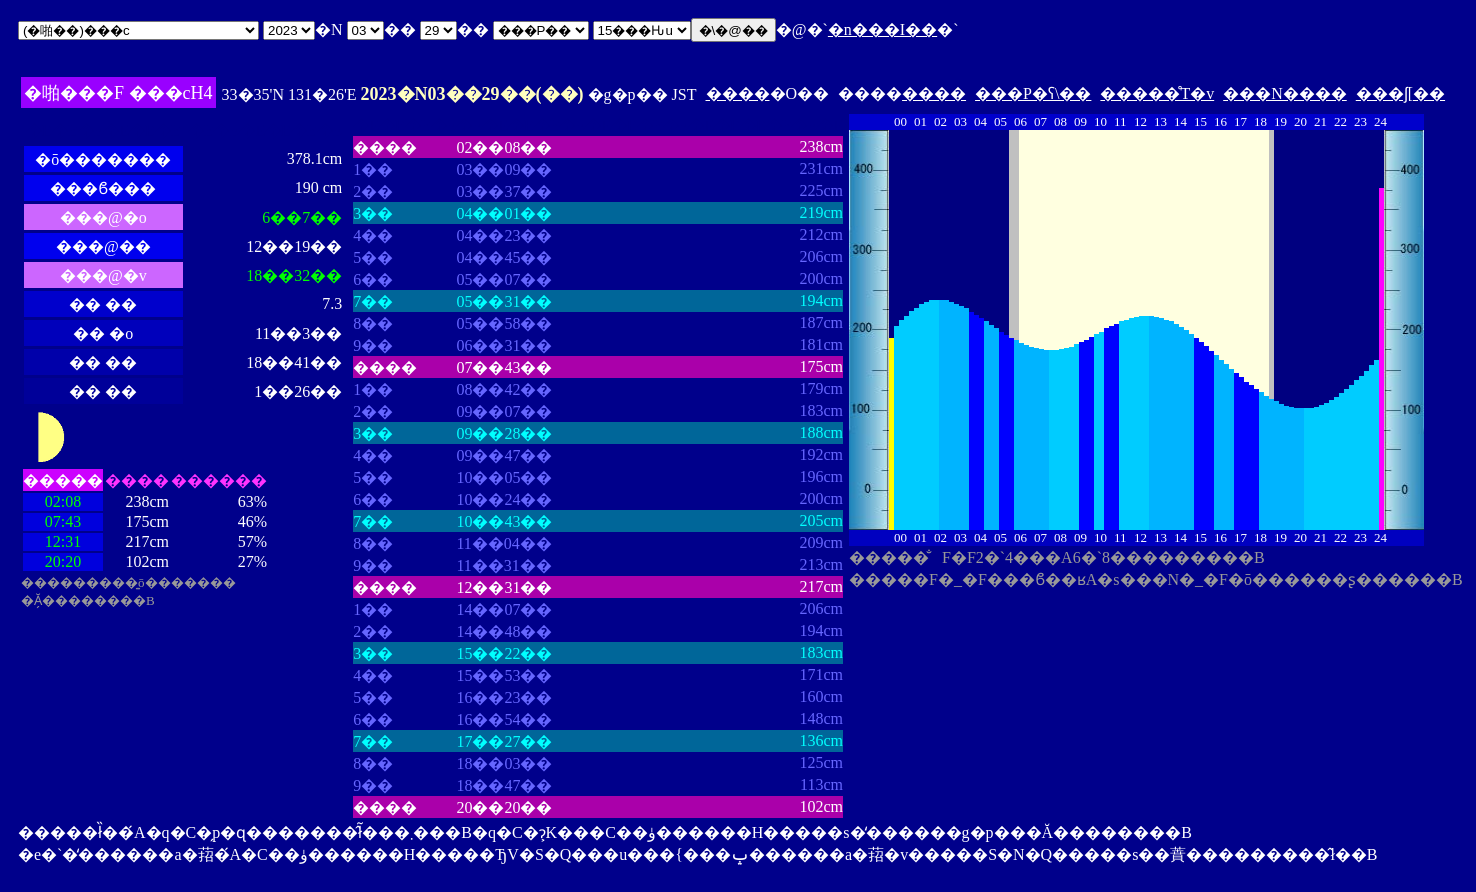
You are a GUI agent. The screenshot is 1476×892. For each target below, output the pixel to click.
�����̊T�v (1157, 93)
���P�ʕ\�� (1033, 93)
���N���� (1285, 93)
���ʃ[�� (1400, 93)
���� (738, 93)
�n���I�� (882, 29)
